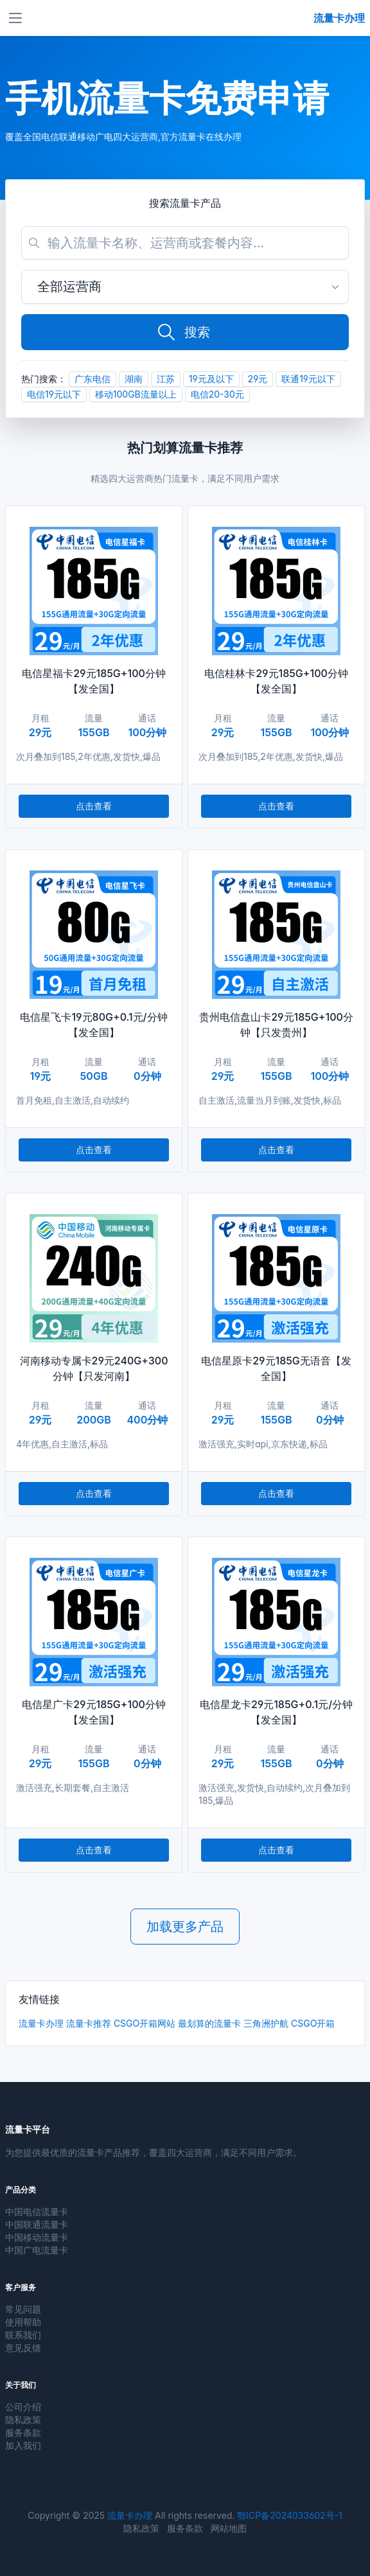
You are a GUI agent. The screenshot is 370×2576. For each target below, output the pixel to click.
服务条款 (23, 2432)
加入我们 (23, 2445)
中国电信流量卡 (36, 2211)
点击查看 (94, 805)
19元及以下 (211, 378)
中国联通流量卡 (36, 2224)
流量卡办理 (41, 2023)
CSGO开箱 (313, 2023)
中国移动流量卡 (36, 2237)
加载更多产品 (185, 1926)
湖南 (134, 378)
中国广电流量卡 (36, 2250)
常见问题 (23, 2309)
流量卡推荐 (88, 2023)
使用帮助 (23, 2321)
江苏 (166, 378)
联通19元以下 (308, 378)
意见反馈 (23, 2347)
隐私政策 (23, 2419)
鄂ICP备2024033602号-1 (289, 2515)
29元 (258, 378)
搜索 (183, 332)
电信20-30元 (217, 394)
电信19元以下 (54, 394)
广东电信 (92, 378)
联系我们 (23, 2334)
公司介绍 (23, 2406)
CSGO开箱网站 (144, 2023)
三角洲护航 (265, 2023)
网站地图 (229, 2528)
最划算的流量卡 (209, 2023)
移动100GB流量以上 (136, 394)
